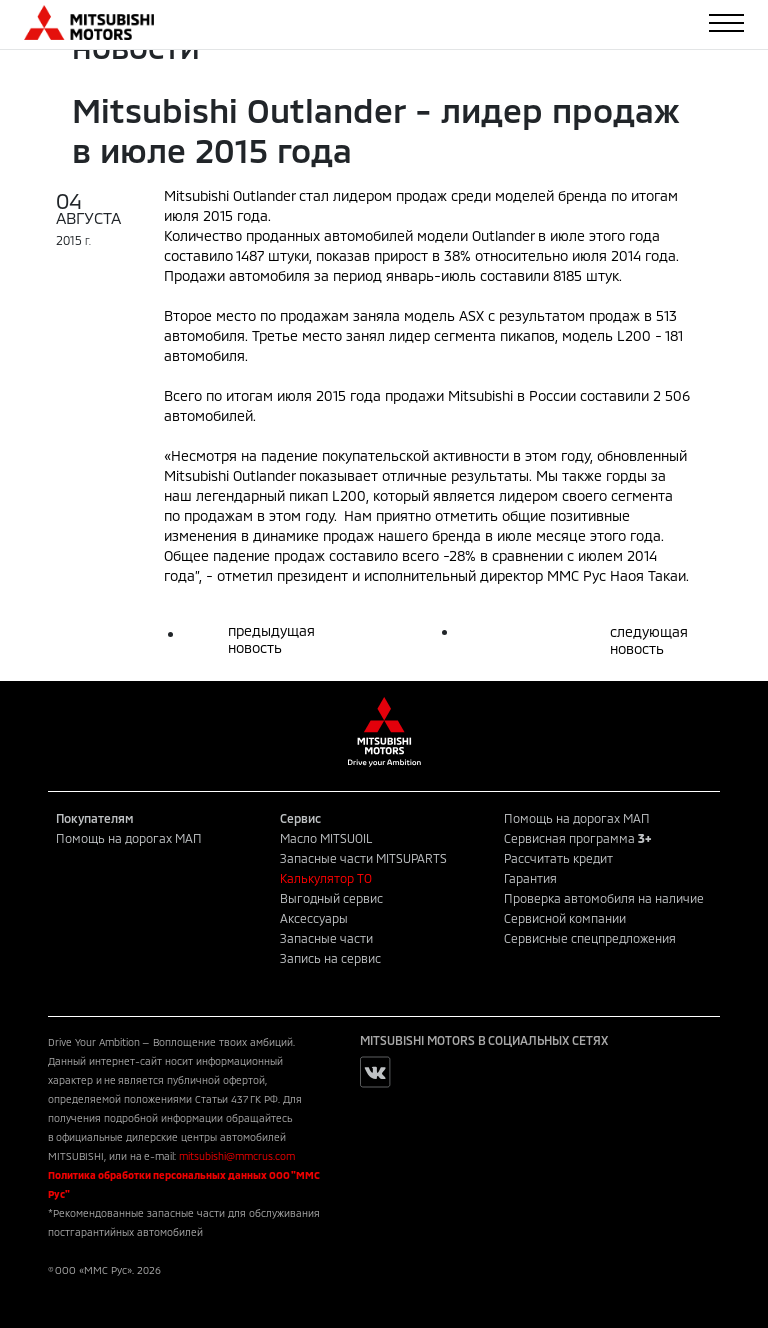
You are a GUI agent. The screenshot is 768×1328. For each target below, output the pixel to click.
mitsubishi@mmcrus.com (237, 1156)
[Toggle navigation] (726, 23)
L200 (634, 335)
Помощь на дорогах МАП (129, 838)
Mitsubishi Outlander (229, 195)
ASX (471, 315)
